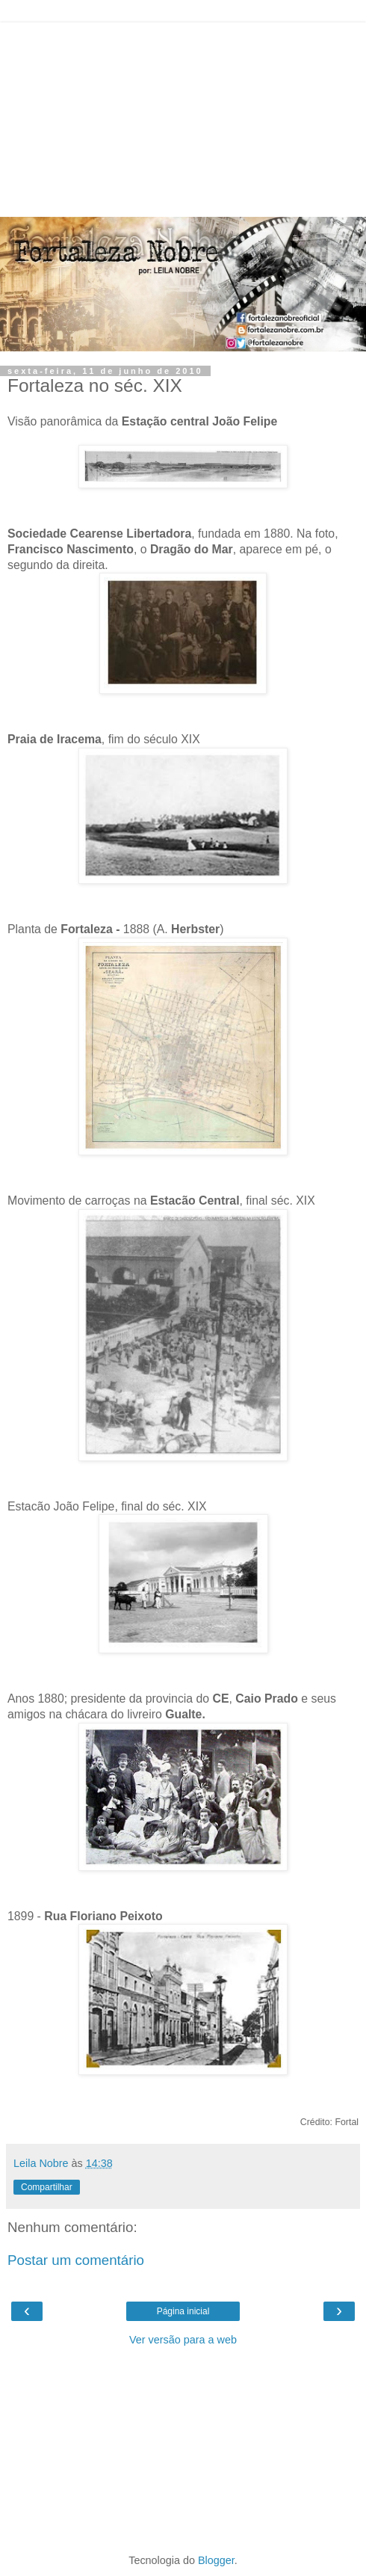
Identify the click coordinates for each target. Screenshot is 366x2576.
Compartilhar (46, 2187)
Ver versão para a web (183, 2340)
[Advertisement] (183, 115)
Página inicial (183, 2311)
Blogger (216, 2560)
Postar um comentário (75, 2260)
